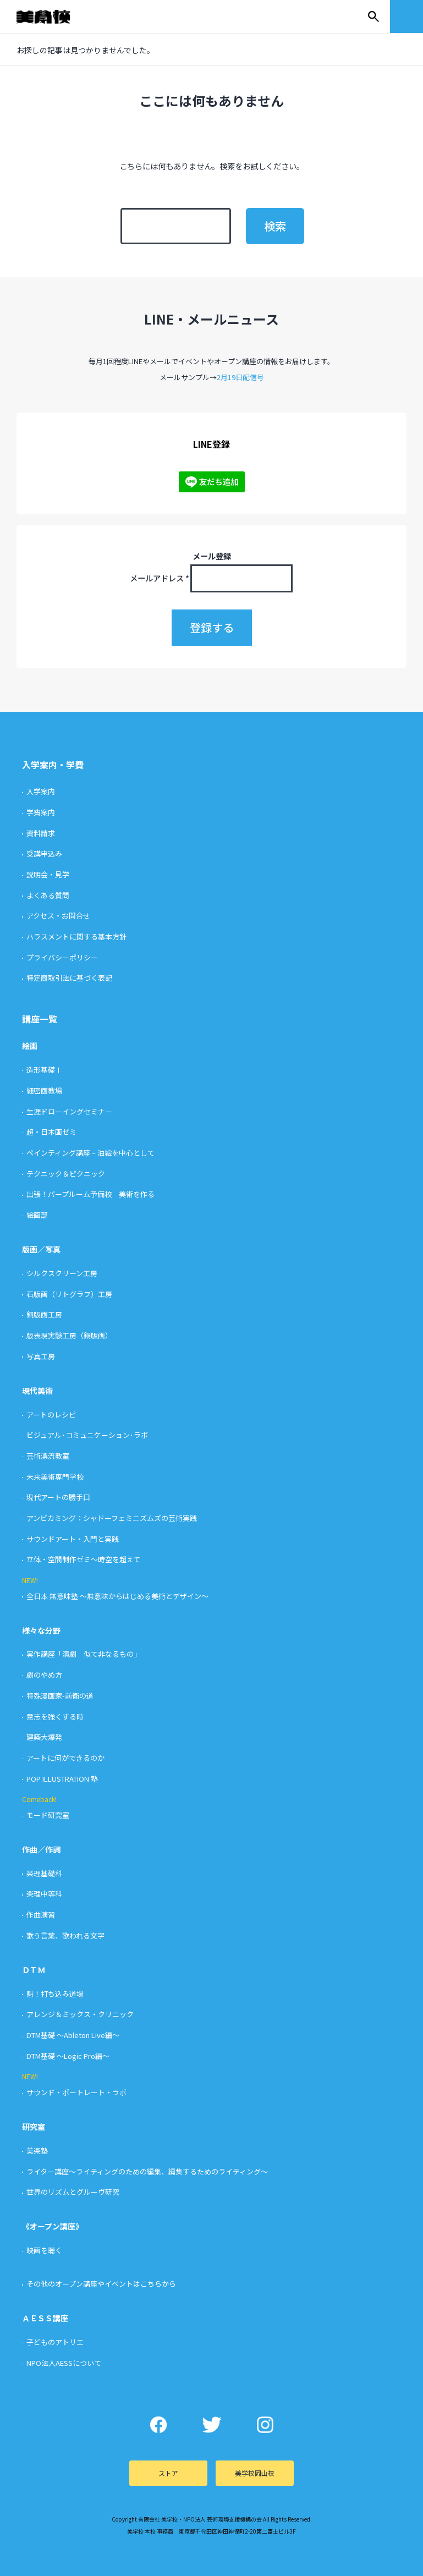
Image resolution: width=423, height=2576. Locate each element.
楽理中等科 (44, 1893)
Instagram (265, 2424)
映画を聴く (44, 2250)
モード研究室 (47, 1815)
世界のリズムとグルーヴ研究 (72, 2192)
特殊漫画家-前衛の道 (60, 1695)
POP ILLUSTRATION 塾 (62, 1778)
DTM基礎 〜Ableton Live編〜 (72, 2035)
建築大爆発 (44, 1737)
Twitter (211, 2424)
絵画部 (37, 1215)
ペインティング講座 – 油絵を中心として (90, 1152)
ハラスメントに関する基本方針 (76, 936)
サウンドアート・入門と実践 (72, 1539)
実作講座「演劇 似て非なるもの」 (83, 1654)
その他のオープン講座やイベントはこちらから (101, 2283)
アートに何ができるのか (65, 1758)
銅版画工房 (44, 1314)
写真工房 (40, 1356)
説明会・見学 (47, 874)
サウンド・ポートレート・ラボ (76, 2092)
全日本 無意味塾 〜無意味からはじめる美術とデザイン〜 (117, 1596)
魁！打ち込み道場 (55, 1994)
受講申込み (44, 853)
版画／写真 (41, 1249)
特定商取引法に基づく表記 (69, 978)
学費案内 (40, 812)
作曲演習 (40, 1914)
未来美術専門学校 (55, 1476)
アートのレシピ (51, 1414)
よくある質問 (47, 895)
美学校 (54, 16)
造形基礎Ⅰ (44, 1069)
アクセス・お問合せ (58, 915)
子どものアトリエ (55, 2342)
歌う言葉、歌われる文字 (65, 1935)
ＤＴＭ (33, 1969)
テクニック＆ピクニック (65, 1173)
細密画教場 (44, 1090)
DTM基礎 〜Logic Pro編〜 (67, 2056)
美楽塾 (37, 2150)
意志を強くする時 (55, 1716)
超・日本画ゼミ (51, 1132)
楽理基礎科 (44, 1873)
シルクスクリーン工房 (61, 1273)
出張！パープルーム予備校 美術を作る (90, 1194)
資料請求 (40, 833)
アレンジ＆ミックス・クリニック (80, 2014)
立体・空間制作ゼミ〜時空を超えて (83, 1559)
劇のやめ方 (44, 1674)
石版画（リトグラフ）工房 (69, 1294)
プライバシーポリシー (62, 957)
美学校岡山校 (254, 2473)
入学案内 (40, 791)
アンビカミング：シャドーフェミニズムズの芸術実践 (111, 1518)
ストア (168, 2473)
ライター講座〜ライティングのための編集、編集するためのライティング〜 (147, 2171)
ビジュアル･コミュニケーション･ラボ (87, 1435)
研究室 (33, 2126)
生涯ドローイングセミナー (69, 1111)
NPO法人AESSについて (63, 2363)
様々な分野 (41, 1630)
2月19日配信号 (240, 377)
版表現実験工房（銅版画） (69, 1335)
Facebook (158, 2424)
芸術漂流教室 (47, 1456)
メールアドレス (159, 578)
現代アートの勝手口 (58, 1497)
